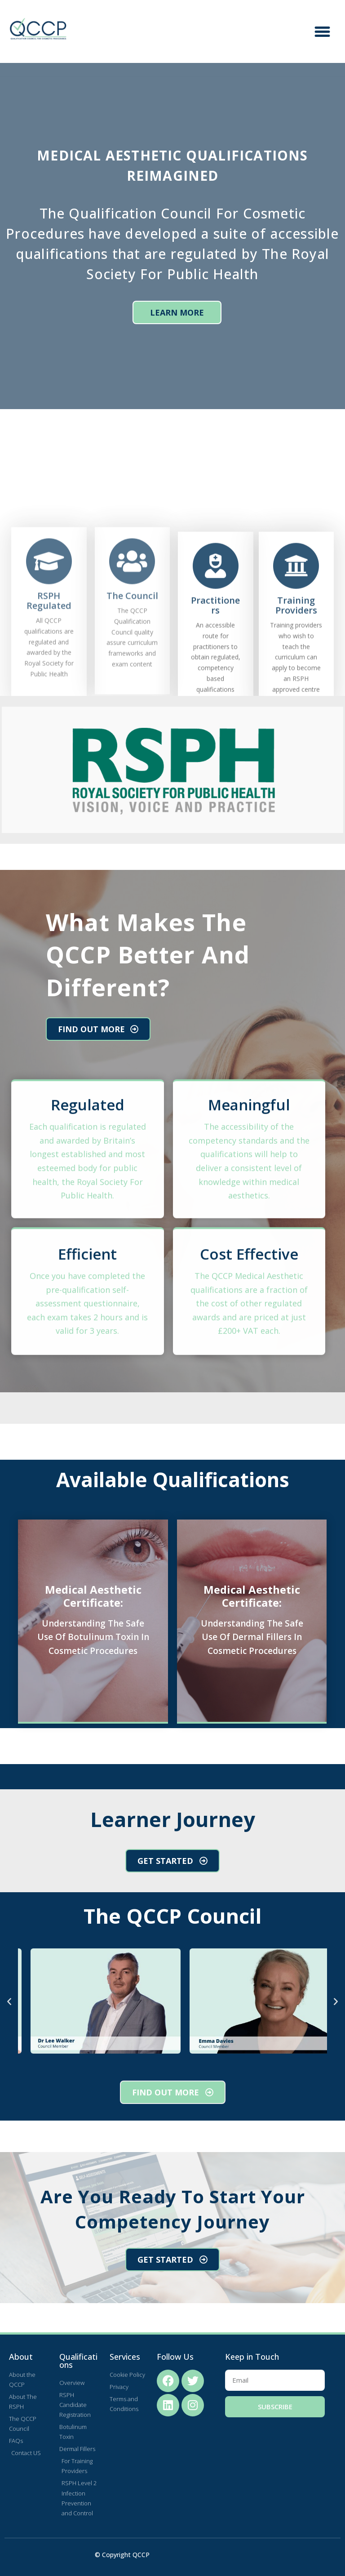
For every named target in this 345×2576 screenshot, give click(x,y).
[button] (322, 31)
